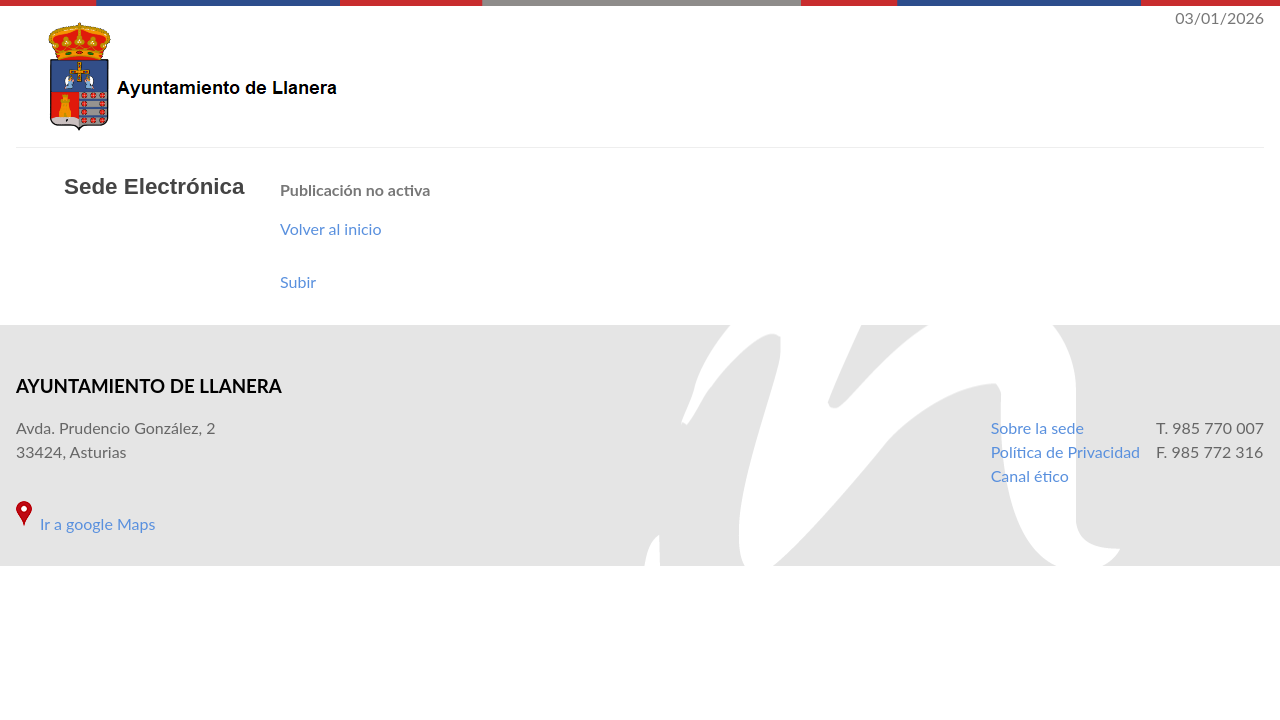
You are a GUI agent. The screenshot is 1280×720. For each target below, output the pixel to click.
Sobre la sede (1037, 427)
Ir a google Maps (97, 523)
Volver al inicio (331, 228)
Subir (298, 281)
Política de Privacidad (1065, 451)
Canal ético (1030, 475)
